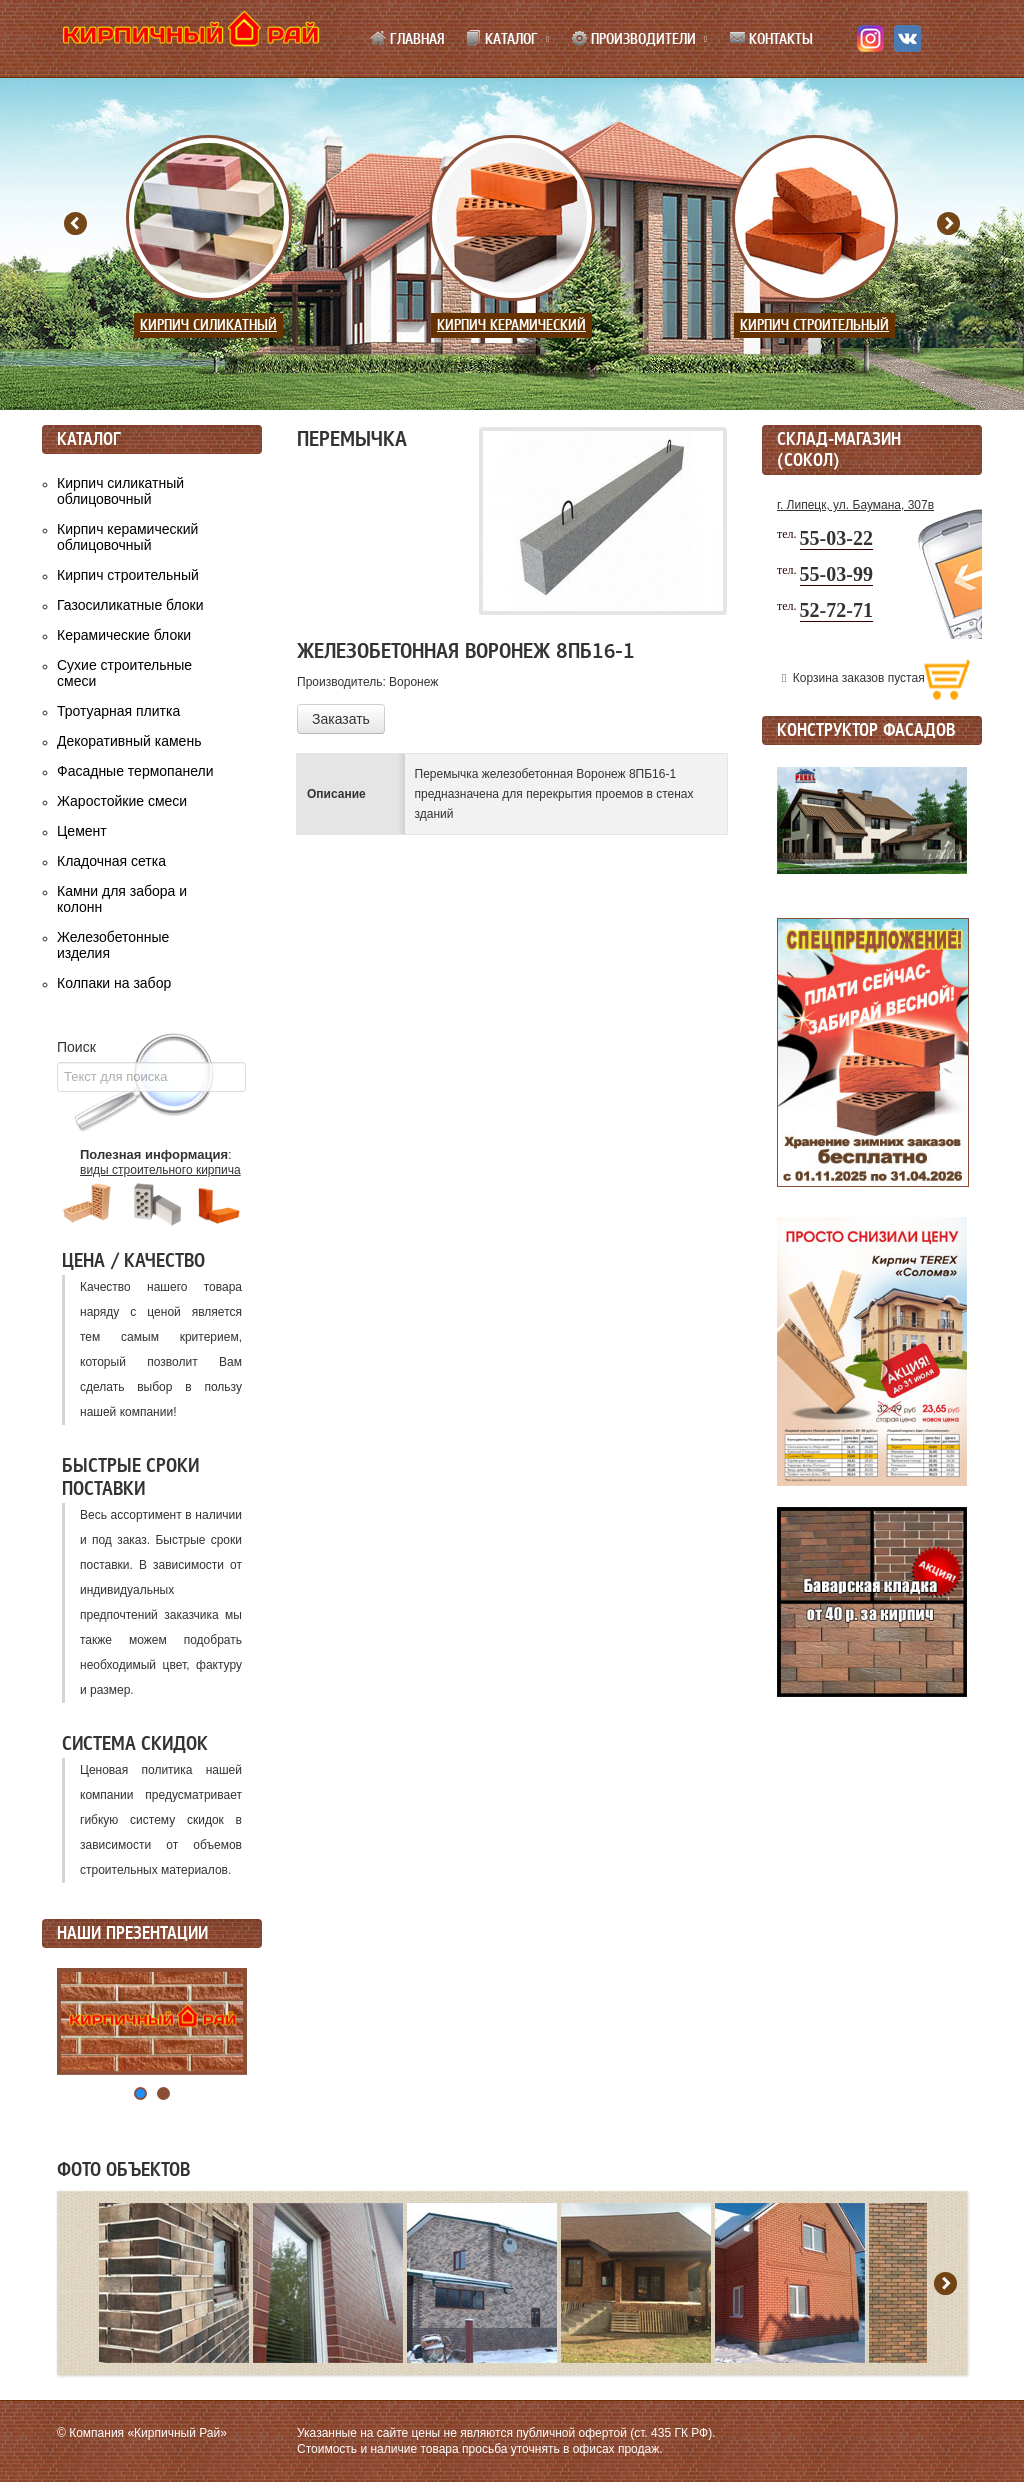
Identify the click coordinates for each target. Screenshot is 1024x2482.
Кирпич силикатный (208, 325)
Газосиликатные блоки (130, 605)
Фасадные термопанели (135, 771)
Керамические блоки (124, 635)
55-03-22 (836, 538)
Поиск (76, 1047)
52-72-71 (836, 610)
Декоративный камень (129, 741)
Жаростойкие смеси (122, 801)
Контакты (771, 39)
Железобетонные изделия (113, 945)
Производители (633, 39)
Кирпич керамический (511, 325)
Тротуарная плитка (118, 711)
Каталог (501, 39)
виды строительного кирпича (160, 1170)
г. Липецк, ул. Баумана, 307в (855, 505)
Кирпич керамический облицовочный (127, 537)
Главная (407, 39)
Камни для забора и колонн (122, 899)
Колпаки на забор (114, 983)
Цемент (82, 831)
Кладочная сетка (111, 861)
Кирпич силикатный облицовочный (120, 491)
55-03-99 (836, 574)
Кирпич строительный (814, 325)
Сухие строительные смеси (124, 673)
